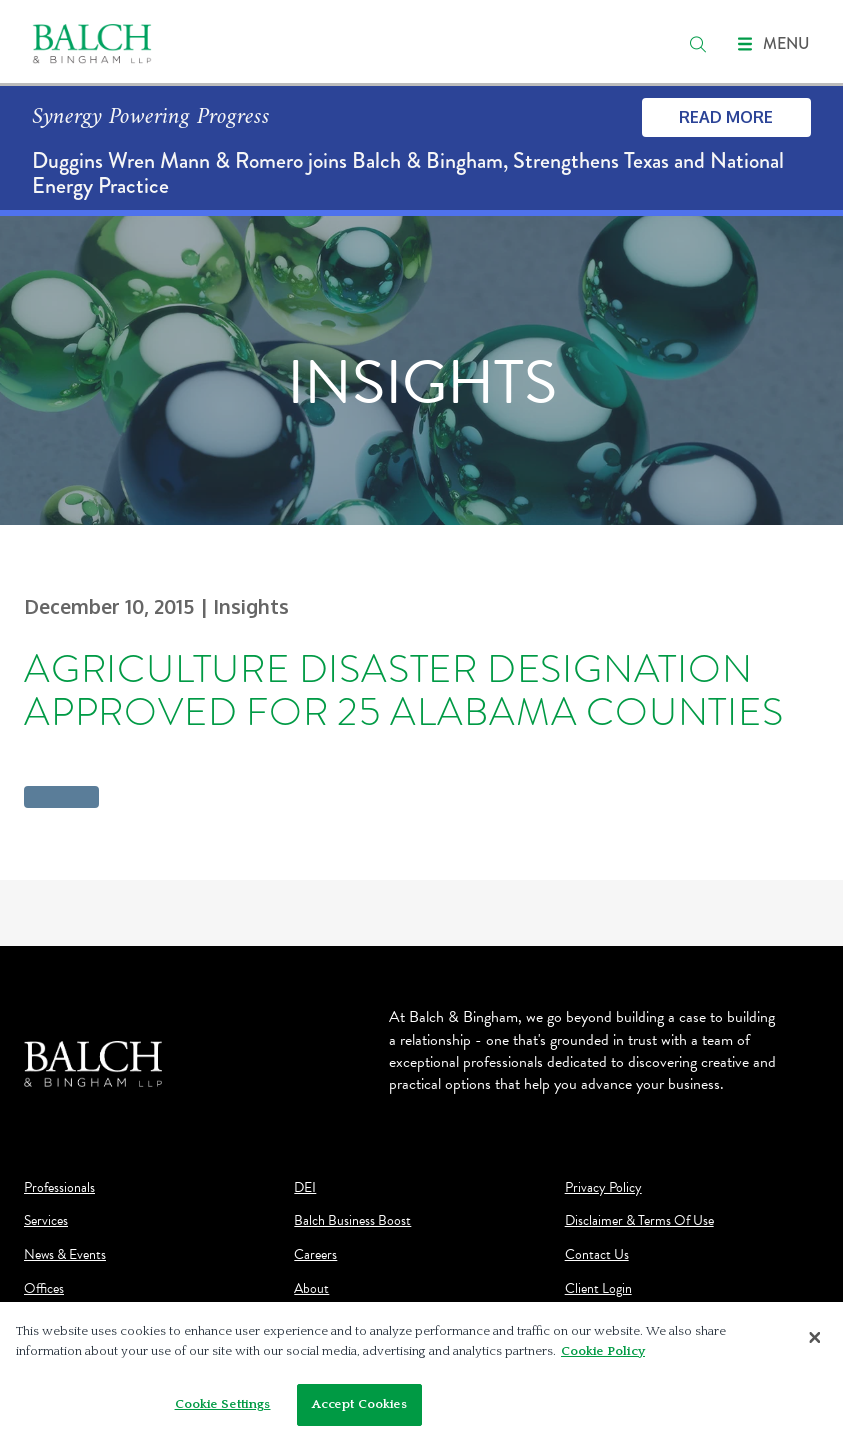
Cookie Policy (603, 1351)
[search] (698, 44)
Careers (315, 1255)
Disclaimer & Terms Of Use (639, 1221)
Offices (44, 1289)
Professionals (59, 1188)
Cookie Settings (223, 1404)
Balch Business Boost (352, 1221)
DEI (305, 1188)
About (311, 1289)
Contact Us (597, 1255)
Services (46, 1221)
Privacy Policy (603, 1188)
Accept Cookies (360, 1404)
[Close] (815, 1337)
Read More (726, 117)
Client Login (598, 1289)
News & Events (65, 1255)
